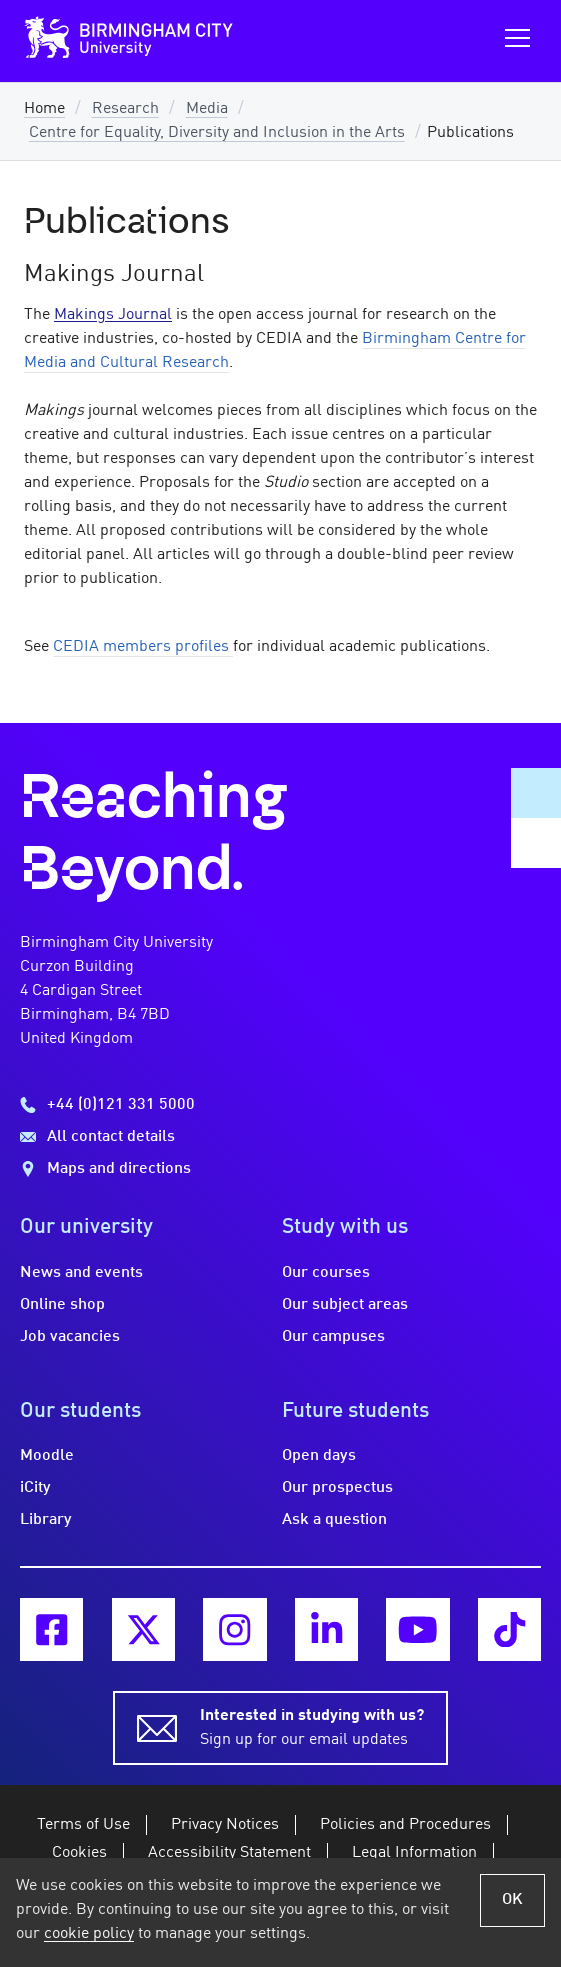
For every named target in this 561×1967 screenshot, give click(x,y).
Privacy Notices (225, 1825)
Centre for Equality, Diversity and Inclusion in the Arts (217, 133)
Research (125, 109)
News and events (81, 1273)
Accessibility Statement (229, 1853)
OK (512, 1900)
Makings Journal (113, 315)
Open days (319, 1456)
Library (46, 1520)
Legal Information (414, 1853)
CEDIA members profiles (143, 647)
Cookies (79, 1853)
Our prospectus (337, 1488)
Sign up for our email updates (312, 1726)
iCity (35, 1488)
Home (44, 109)
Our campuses (333, 1337)
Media (207, 109)
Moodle (47, 1456)
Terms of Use (83, 1825)
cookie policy (89, 1934)
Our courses (326, 1273)
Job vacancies (70, 1337)
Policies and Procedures (405, 1825)
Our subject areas (345, 1305)
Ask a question (334, 1520)
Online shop (62, 1305)
